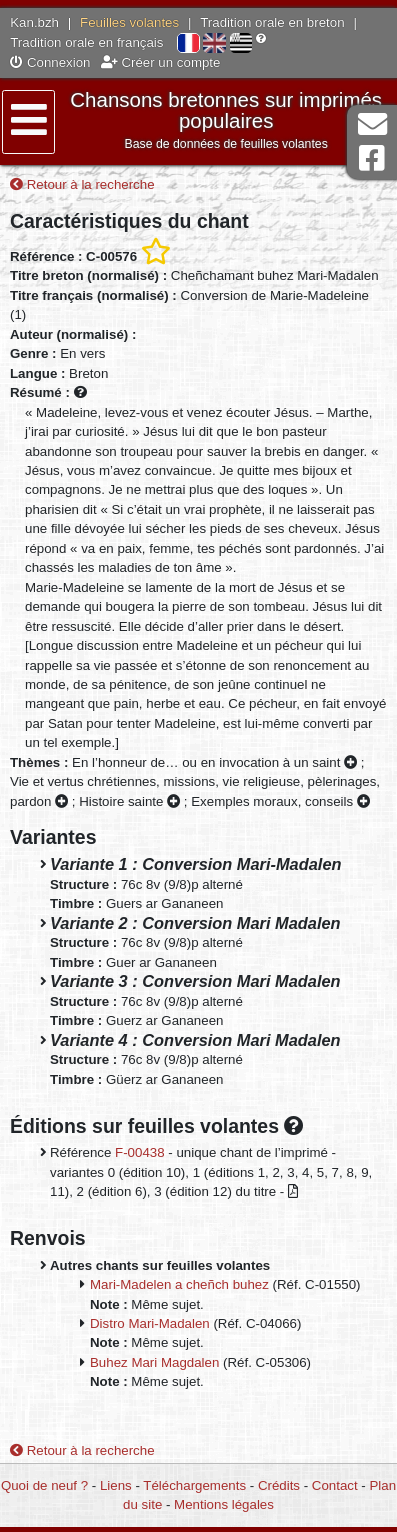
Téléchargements (194, 1485)
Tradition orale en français (86, 42)
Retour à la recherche (82, 184)
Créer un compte (161, 62)
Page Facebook (372, 158)
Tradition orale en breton (272, 22)
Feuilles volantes (129, 22)
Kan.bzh (34, 22)
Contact (335, 1485)
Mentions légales (224, 1504)
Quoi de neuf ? (44, 1485)
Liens (116, 1485)
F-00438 (140, 1152)
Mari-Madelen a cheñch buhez (179, 1284)
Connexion (50, 62)
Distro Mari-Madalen (150, 1323)
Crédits (279, 1485)
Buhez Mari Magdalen (154, 1362)
